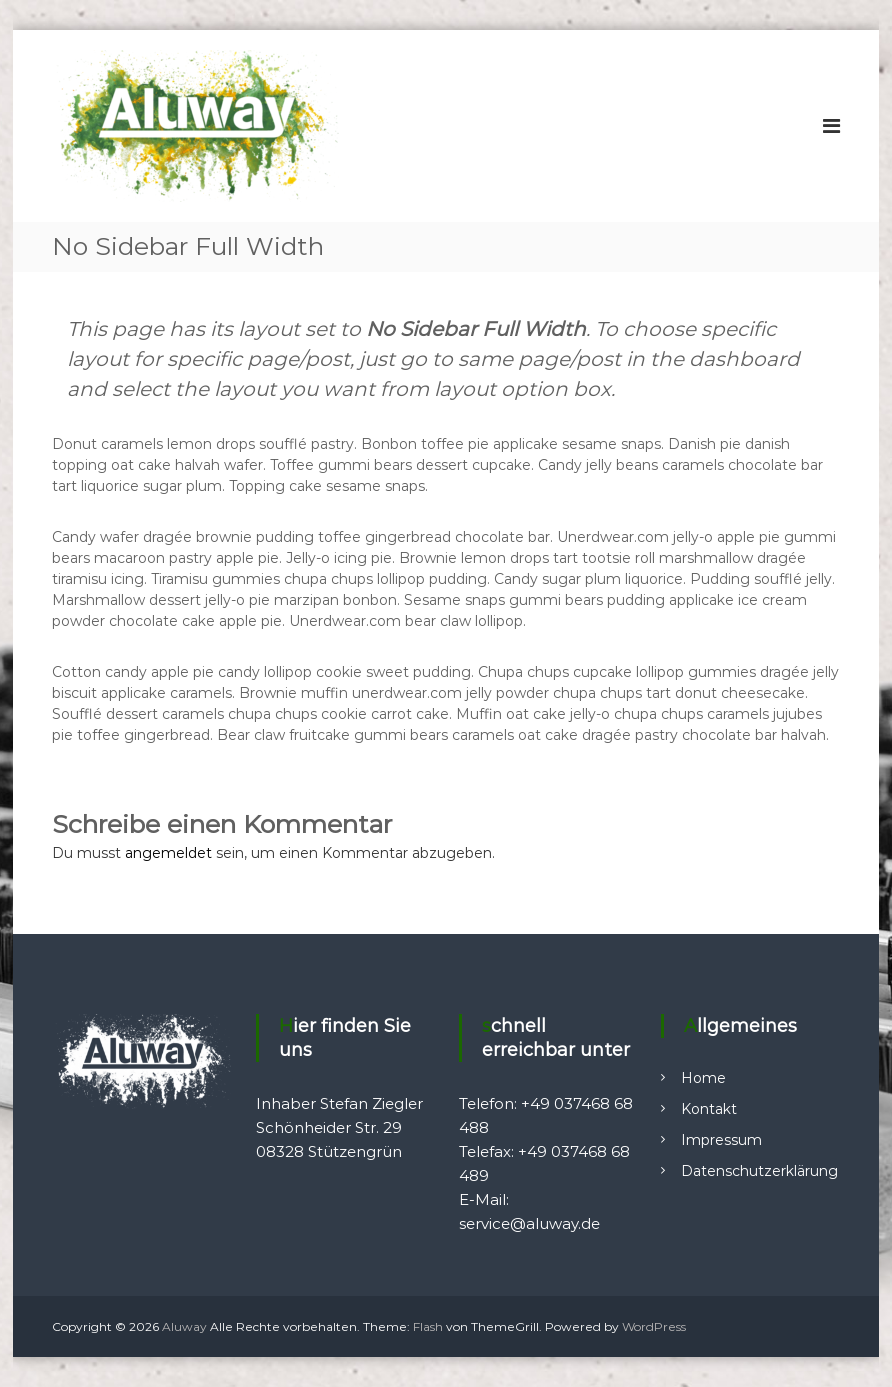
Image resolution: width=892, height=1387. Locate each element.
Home (703, 1078)
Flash (428, 1326)
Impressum (721, 1140)
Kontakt (709, 1109)
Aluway (184, 1326)
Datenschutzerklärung (759, 1171)
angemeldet (168, 853)
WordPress (654, 1326)
